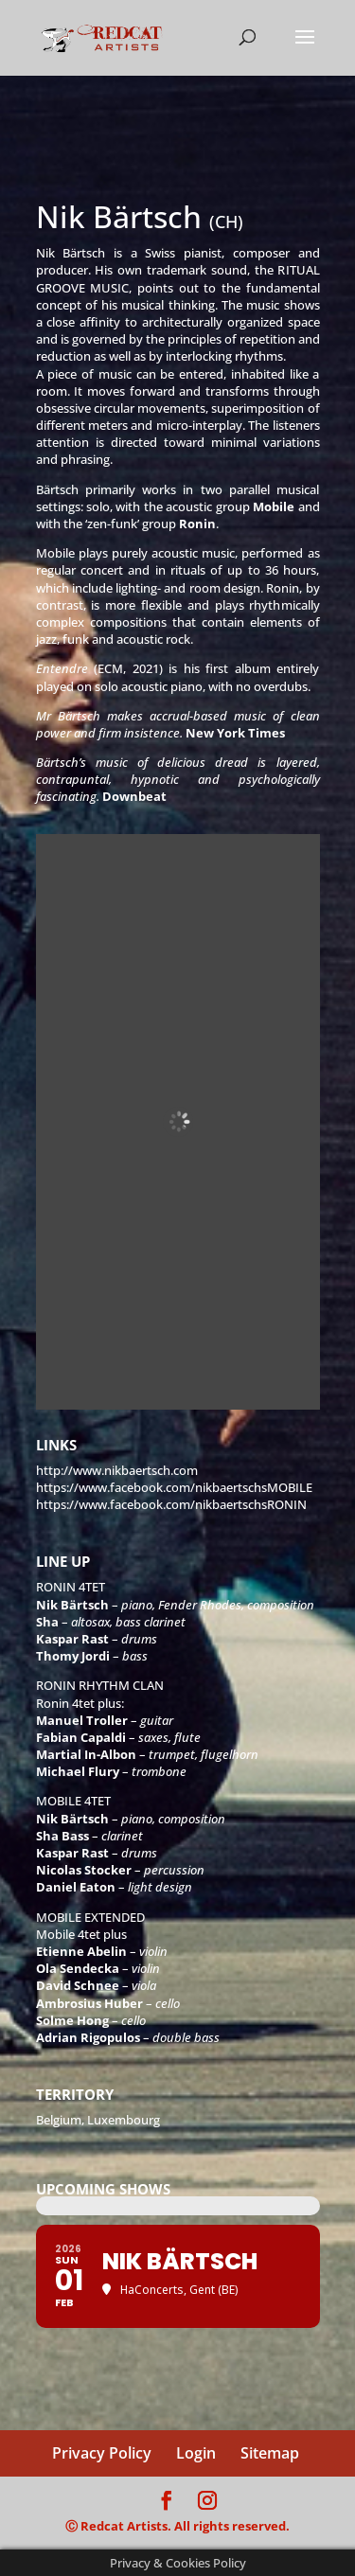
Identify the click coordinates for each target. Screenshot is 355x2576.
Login (196, 2453)
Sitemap (269, 2453)
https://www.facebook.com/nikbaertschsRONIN (171, 1504)
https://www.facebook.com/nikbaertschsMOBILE (174, 1487)
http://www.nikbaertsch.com (117, 1470)
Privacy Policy (101, 2453)
